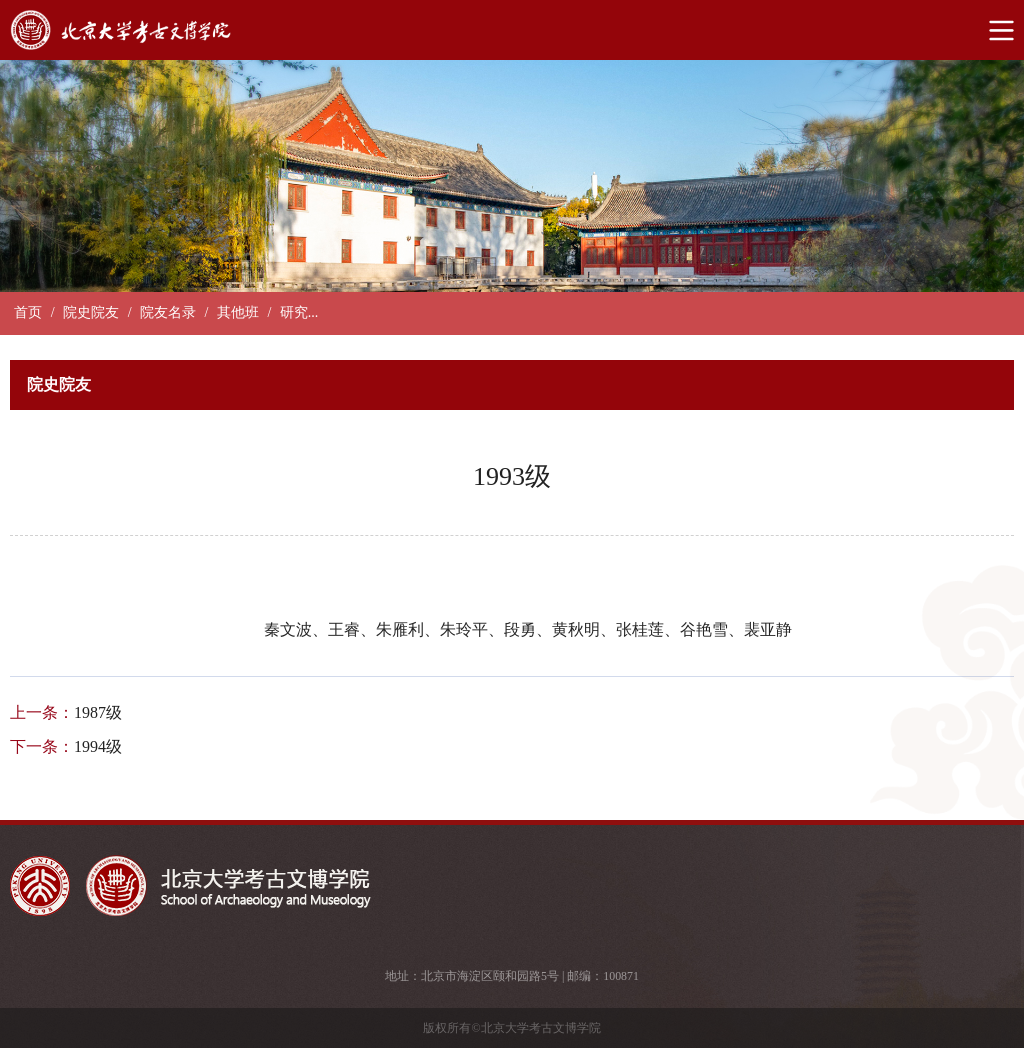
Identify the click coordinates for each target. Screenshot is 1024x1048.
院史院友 (91, 312)
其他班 (238, 312)
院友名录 (168, 312)
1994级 (98, 746)
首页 (28, 312)
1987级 (98, 712)
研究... (299, 312)
